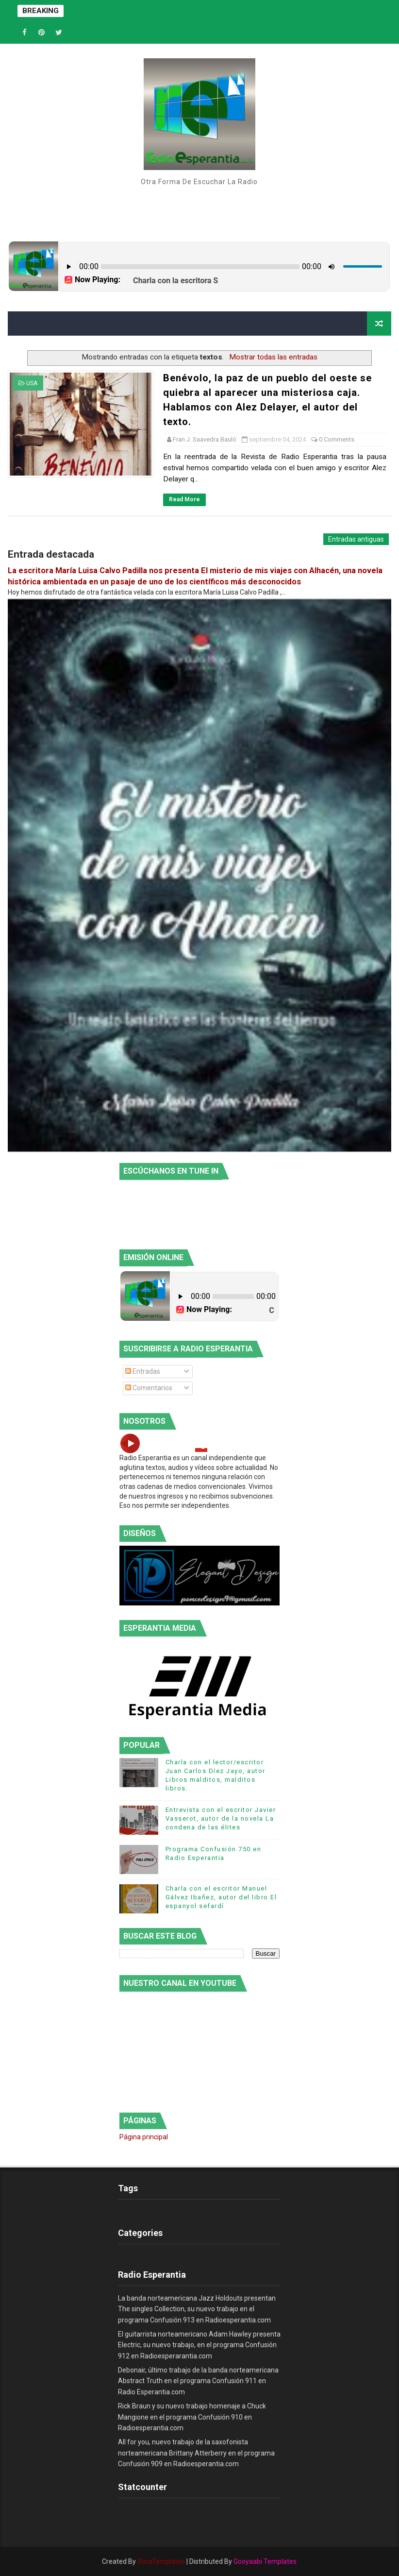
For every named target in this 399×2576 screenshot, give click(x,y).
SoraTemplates (161, 2561)
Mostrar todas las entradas (273, 357)
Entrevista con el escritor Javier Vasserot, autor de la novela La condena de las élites (221, 1818)
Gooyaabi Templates (265, 2561)
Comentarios (148, 1388)
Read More (184, 499)
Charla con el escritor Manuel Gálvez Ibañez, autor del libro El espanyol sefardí (221, 1897)
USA (31, 383)
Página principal (143, 2137)
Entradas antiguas (356, 539)
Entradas (142, 1371)
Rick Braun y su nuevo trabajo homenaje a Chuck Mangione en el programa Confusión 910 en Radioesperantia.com (192, 2417)
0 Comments (336, 439)
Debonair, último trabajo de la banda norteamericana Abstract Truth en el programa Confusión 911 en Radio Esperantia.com (198, 2381)
